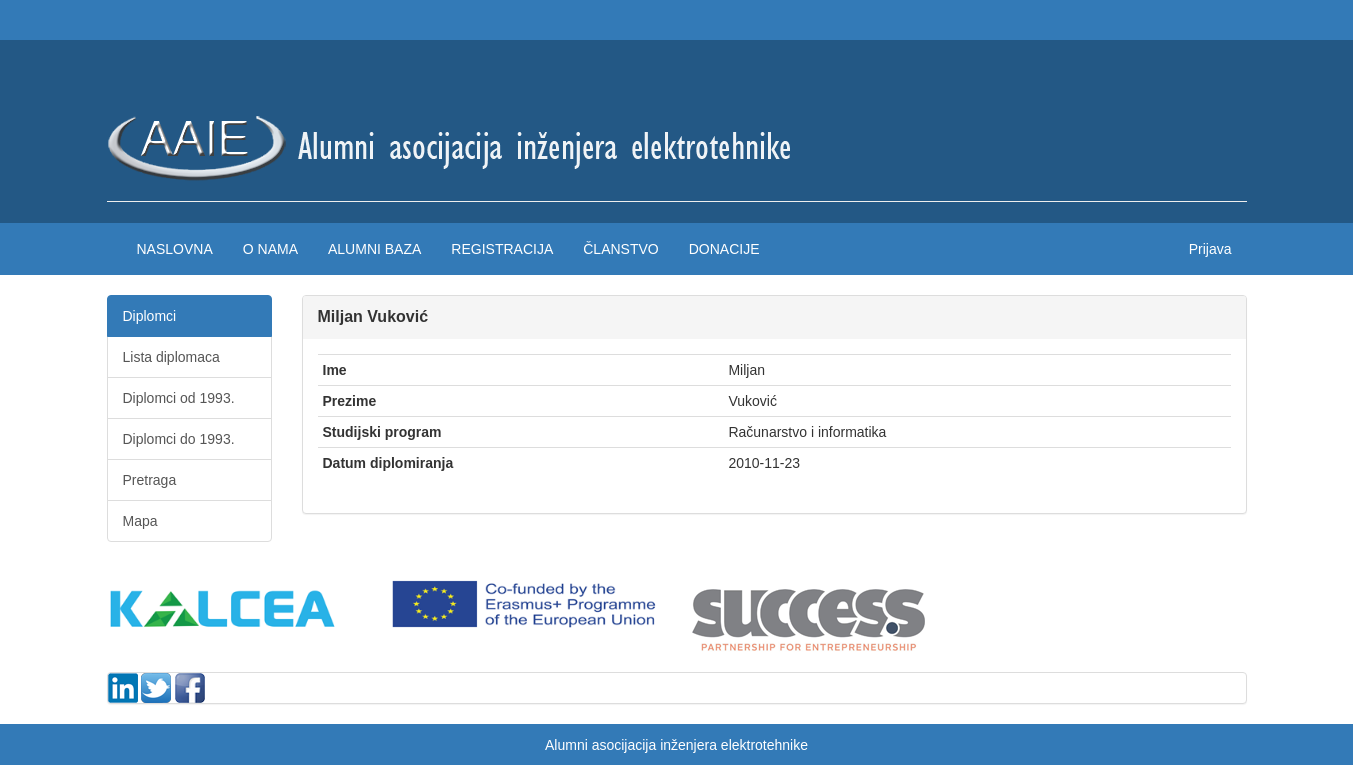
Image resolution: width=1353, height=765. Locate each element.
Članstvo (620, 249)
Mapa (140, 521)
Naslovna (175, 249)
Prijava (1210, 249)
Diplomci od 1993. (179, 398)
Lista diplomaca (171, 357)
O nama (270, 249)
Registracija (502, 249)
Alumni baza (374, 249)
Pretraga (150, 480)
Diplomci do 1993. (179, 439)
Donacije (724, 249)
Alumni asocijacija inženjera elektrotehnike (676, 745)
